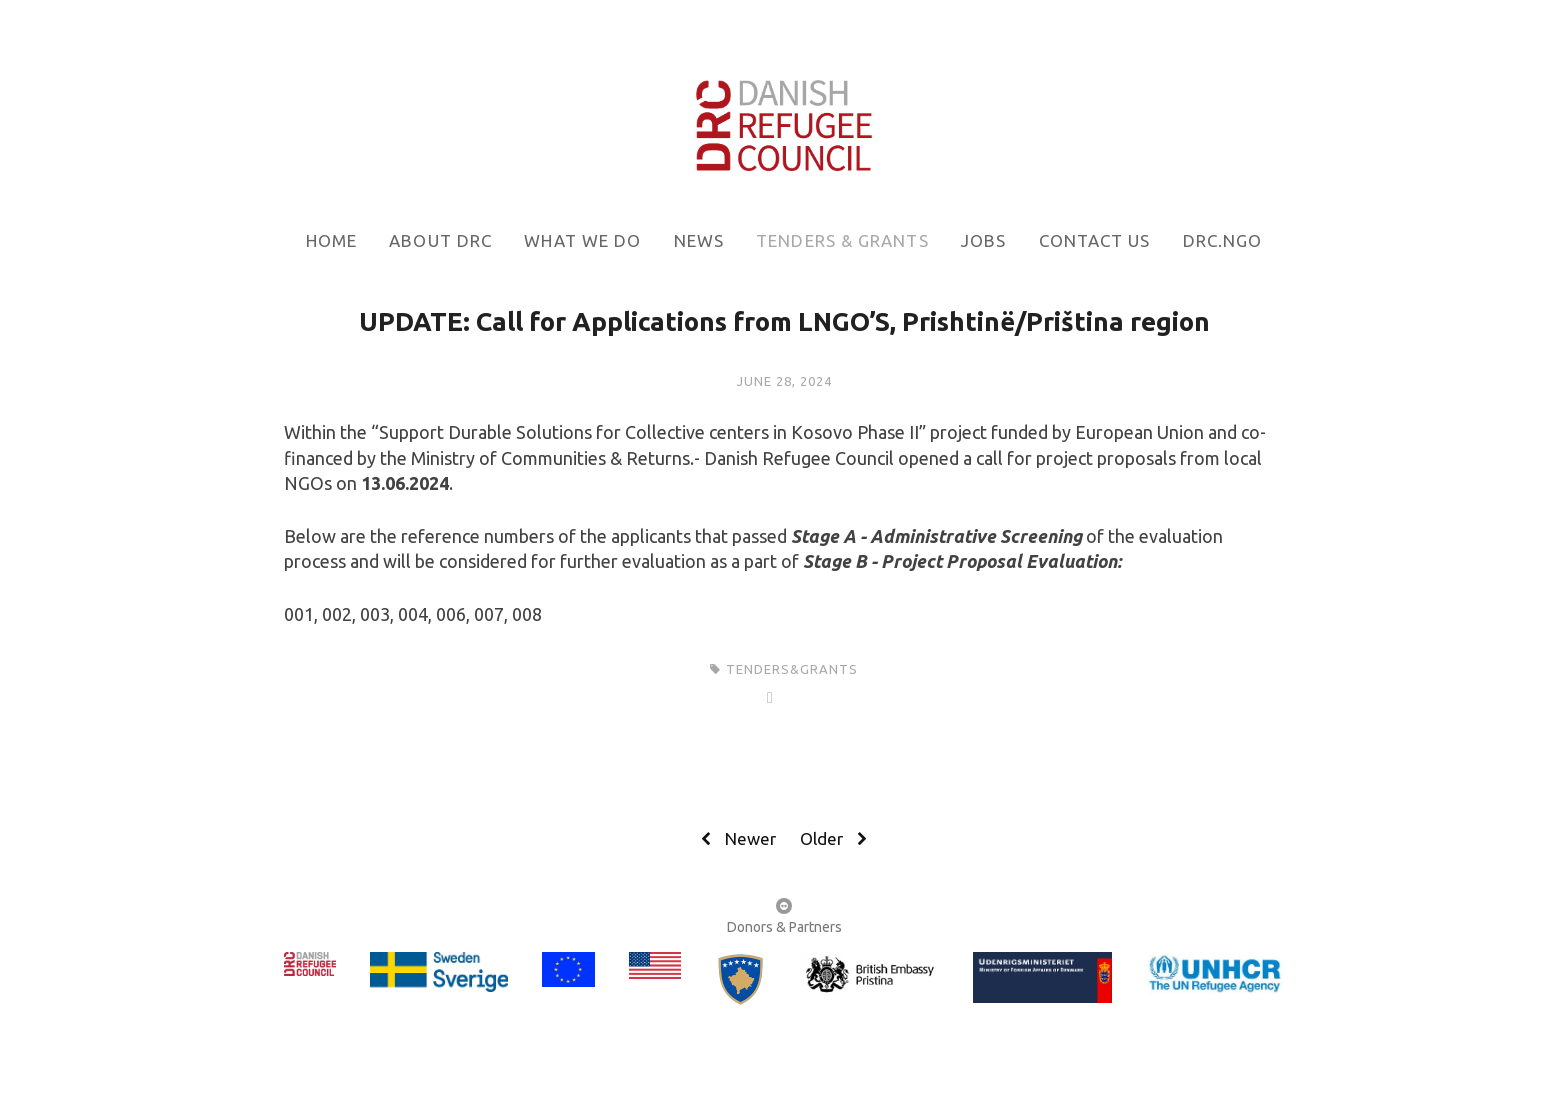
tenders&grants (792, 669)
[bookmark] (784, 122)
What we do (582, 240)
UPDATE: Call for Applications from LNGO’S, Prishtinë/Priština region (784, 321)
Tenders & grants (842, 240)
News (699, 240)
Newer (735, 839)
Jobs (983, 240)
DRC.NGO (1223, 240)
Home (331, 240)
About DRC (440, 240)
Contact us (1095, 240)
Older (836, 839)
